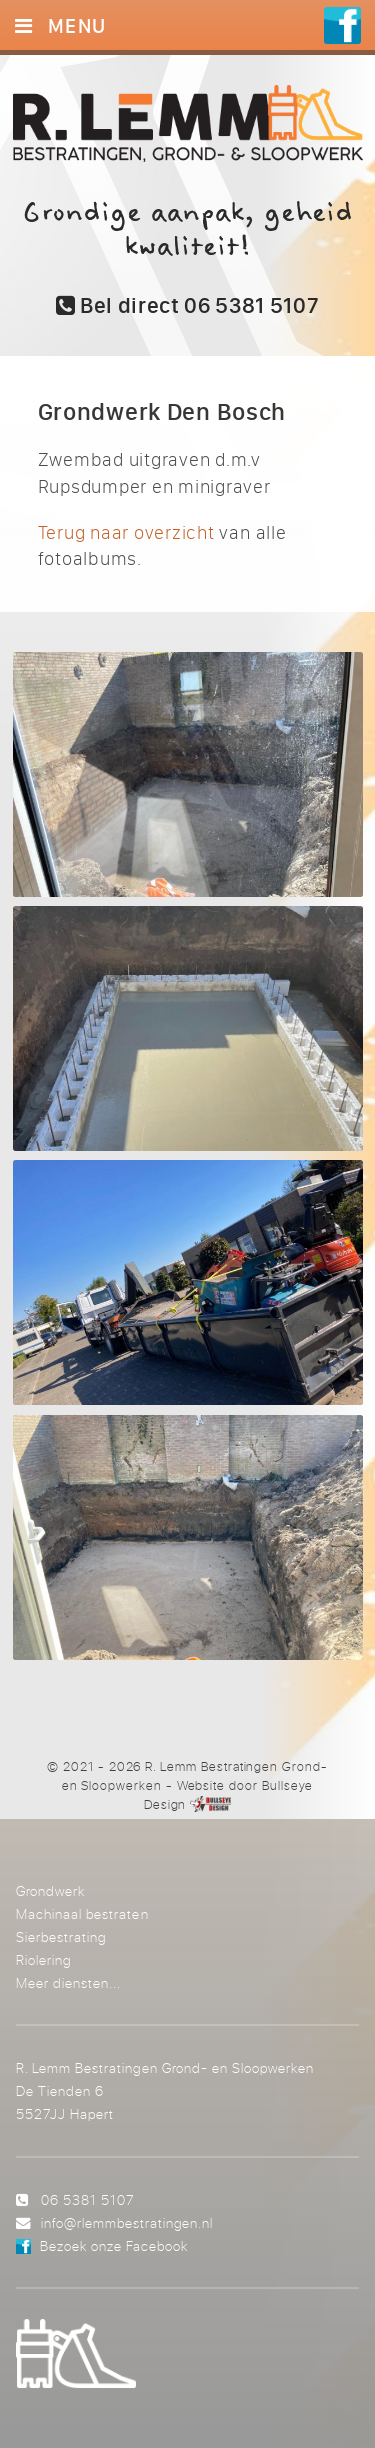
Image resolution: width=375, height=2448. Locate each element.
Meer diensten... (68, 1982)
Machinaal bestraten (82, 1913)
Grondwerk (50, 1890)
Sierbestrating (61, 1936)
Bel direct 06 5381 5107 (188, 305)
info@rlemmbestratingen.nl (127, 2222)
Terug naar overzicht (126, 532)
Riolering (43, 1959)
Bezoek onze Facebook (114, 2245)
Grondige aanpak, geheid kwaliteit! (187, 230)
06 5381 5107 (87, 2199)
